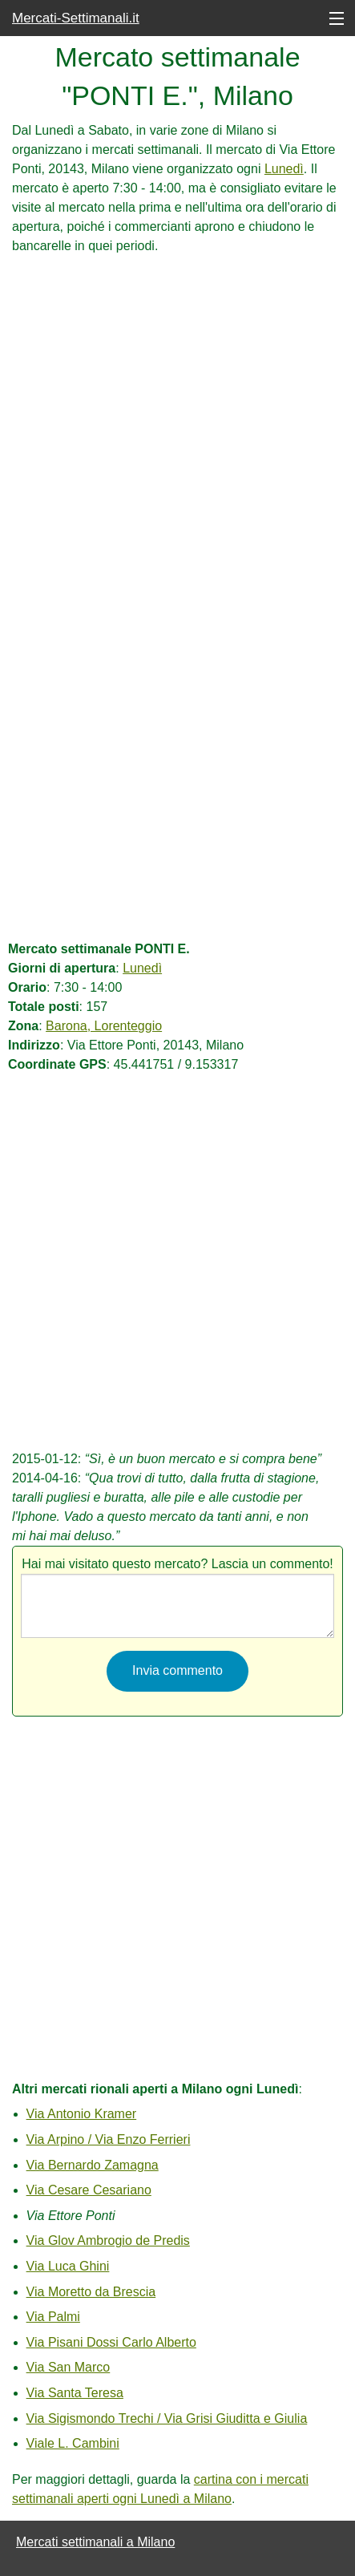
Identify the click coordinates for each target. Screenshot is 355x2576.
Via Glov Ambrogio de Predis (108, 2240)
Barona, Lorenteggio (104, 1026)
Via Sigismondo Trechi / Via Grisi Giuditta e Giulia (167, 2418)
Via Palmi (53, 2316)
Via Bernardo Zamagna (92, 2165)
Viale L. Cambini (72, 2443)
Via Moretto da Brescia (91, 2292)
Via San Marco (68, 2367)
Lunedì (284, 169)
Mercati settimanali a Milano (95, 2542)
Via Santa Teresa (74, 2393)
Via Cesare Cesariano (88, 2190)
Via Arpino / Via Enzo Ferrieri (108, 2139)
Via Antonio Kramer (81, 2114)
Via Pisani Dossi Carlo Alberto (111, 2342)
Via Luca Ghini (68, 2266)
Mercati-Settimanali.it (75, 18)
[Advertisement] (177, 433)
